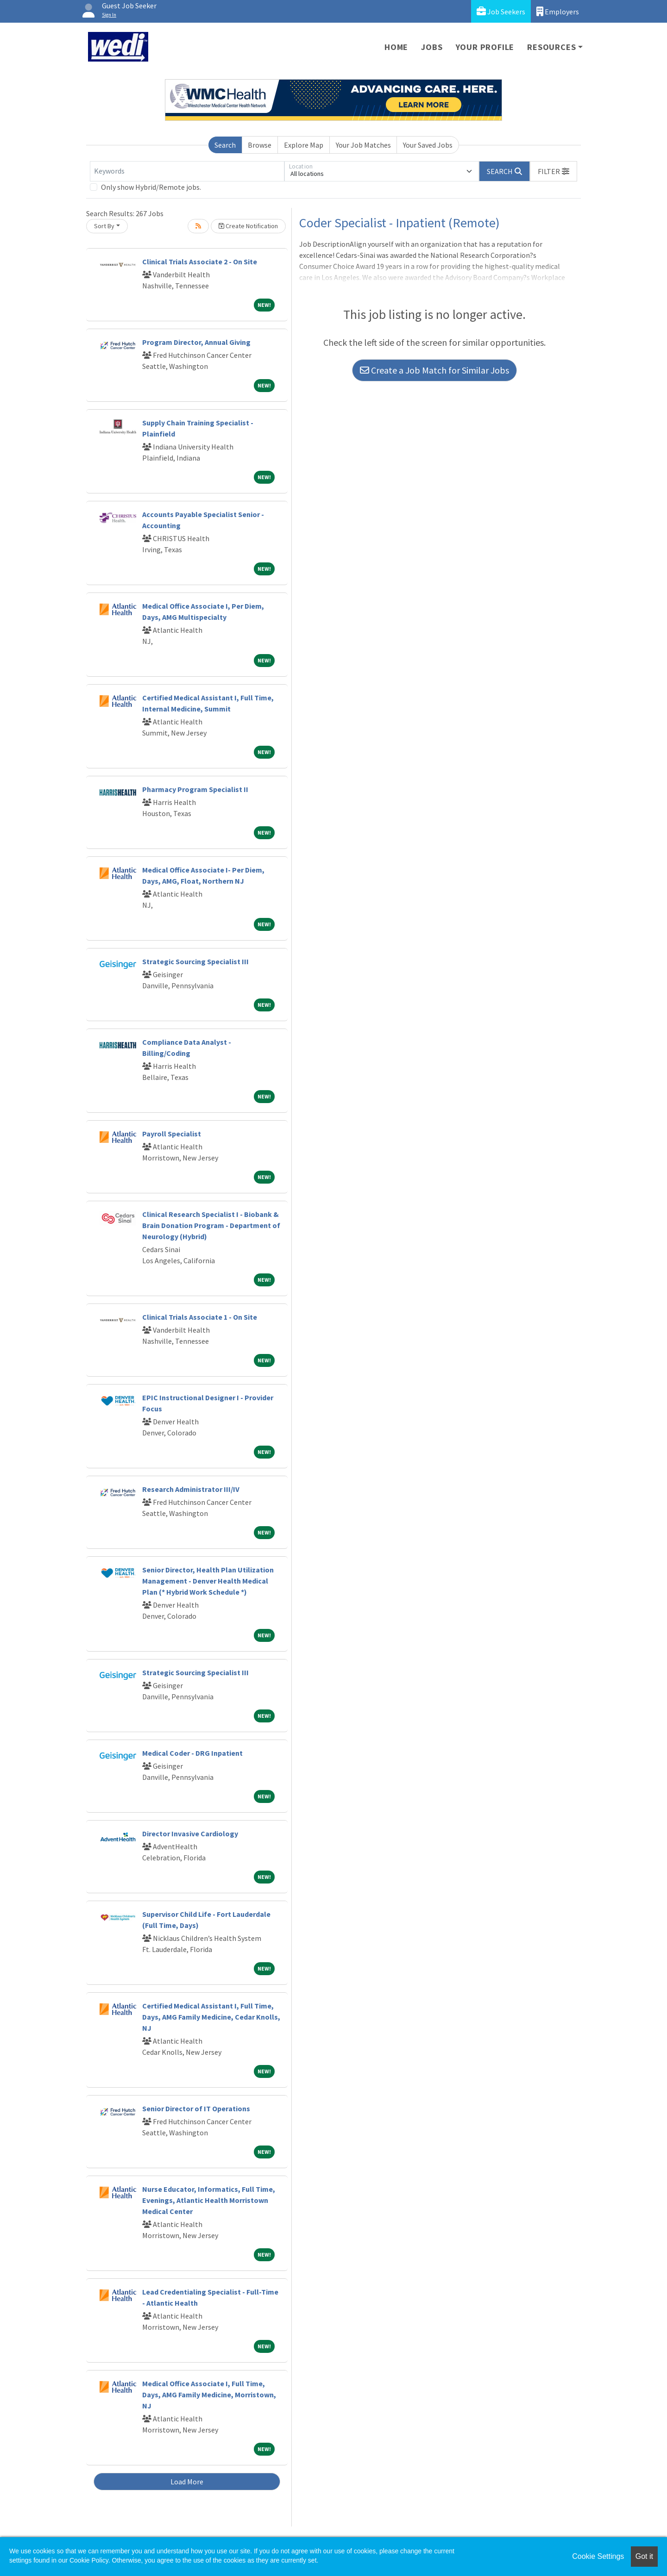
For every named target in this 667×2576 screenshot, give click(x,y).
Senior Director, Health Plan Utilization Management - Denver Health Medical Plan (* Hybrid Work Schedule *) (208, 1581)
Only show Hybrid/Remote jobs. (151, 187)
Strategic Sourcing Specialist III (195, 961)
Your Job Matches (363, 145)
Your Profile (485, 47)
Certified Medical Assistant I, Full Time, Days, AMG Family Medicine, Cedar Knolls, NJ (211, 2017)
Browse (259, 145)
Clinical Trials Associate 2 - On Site (199, 261)
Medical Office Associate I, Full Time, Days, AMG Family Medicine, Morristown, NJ (209, 2394)
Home (396, 47)
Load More (186, 2481)
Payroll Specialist (171, 1133)
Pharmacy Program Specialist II (195, 789)
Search (225, 145)
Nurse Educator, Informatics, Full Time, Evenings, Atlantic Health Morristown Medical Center (208, 2200)
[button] (553, 171)
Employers (557, 11)
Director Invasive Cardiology (190, 1833)
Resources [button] (551, 47)
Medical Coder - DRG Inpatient (192, 1753)
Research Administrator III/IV (190, 1489)
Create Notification (248, 226)
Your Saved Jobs (428, 145)
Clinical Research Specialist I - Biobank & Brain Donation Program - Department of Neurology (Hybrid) (211, 1225)
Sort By (104, 226)
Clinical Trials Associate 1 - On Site (199, 1317)
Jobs (431, 47)
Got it (644, 2556)
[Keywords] (187, 171)
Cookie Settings (598, 2556)
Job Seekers (501, 11)
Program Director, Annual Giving (196, 342)
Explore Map (303, 145)
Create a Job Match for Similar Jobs (434, 370)
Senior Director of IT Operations (196, 2108)
